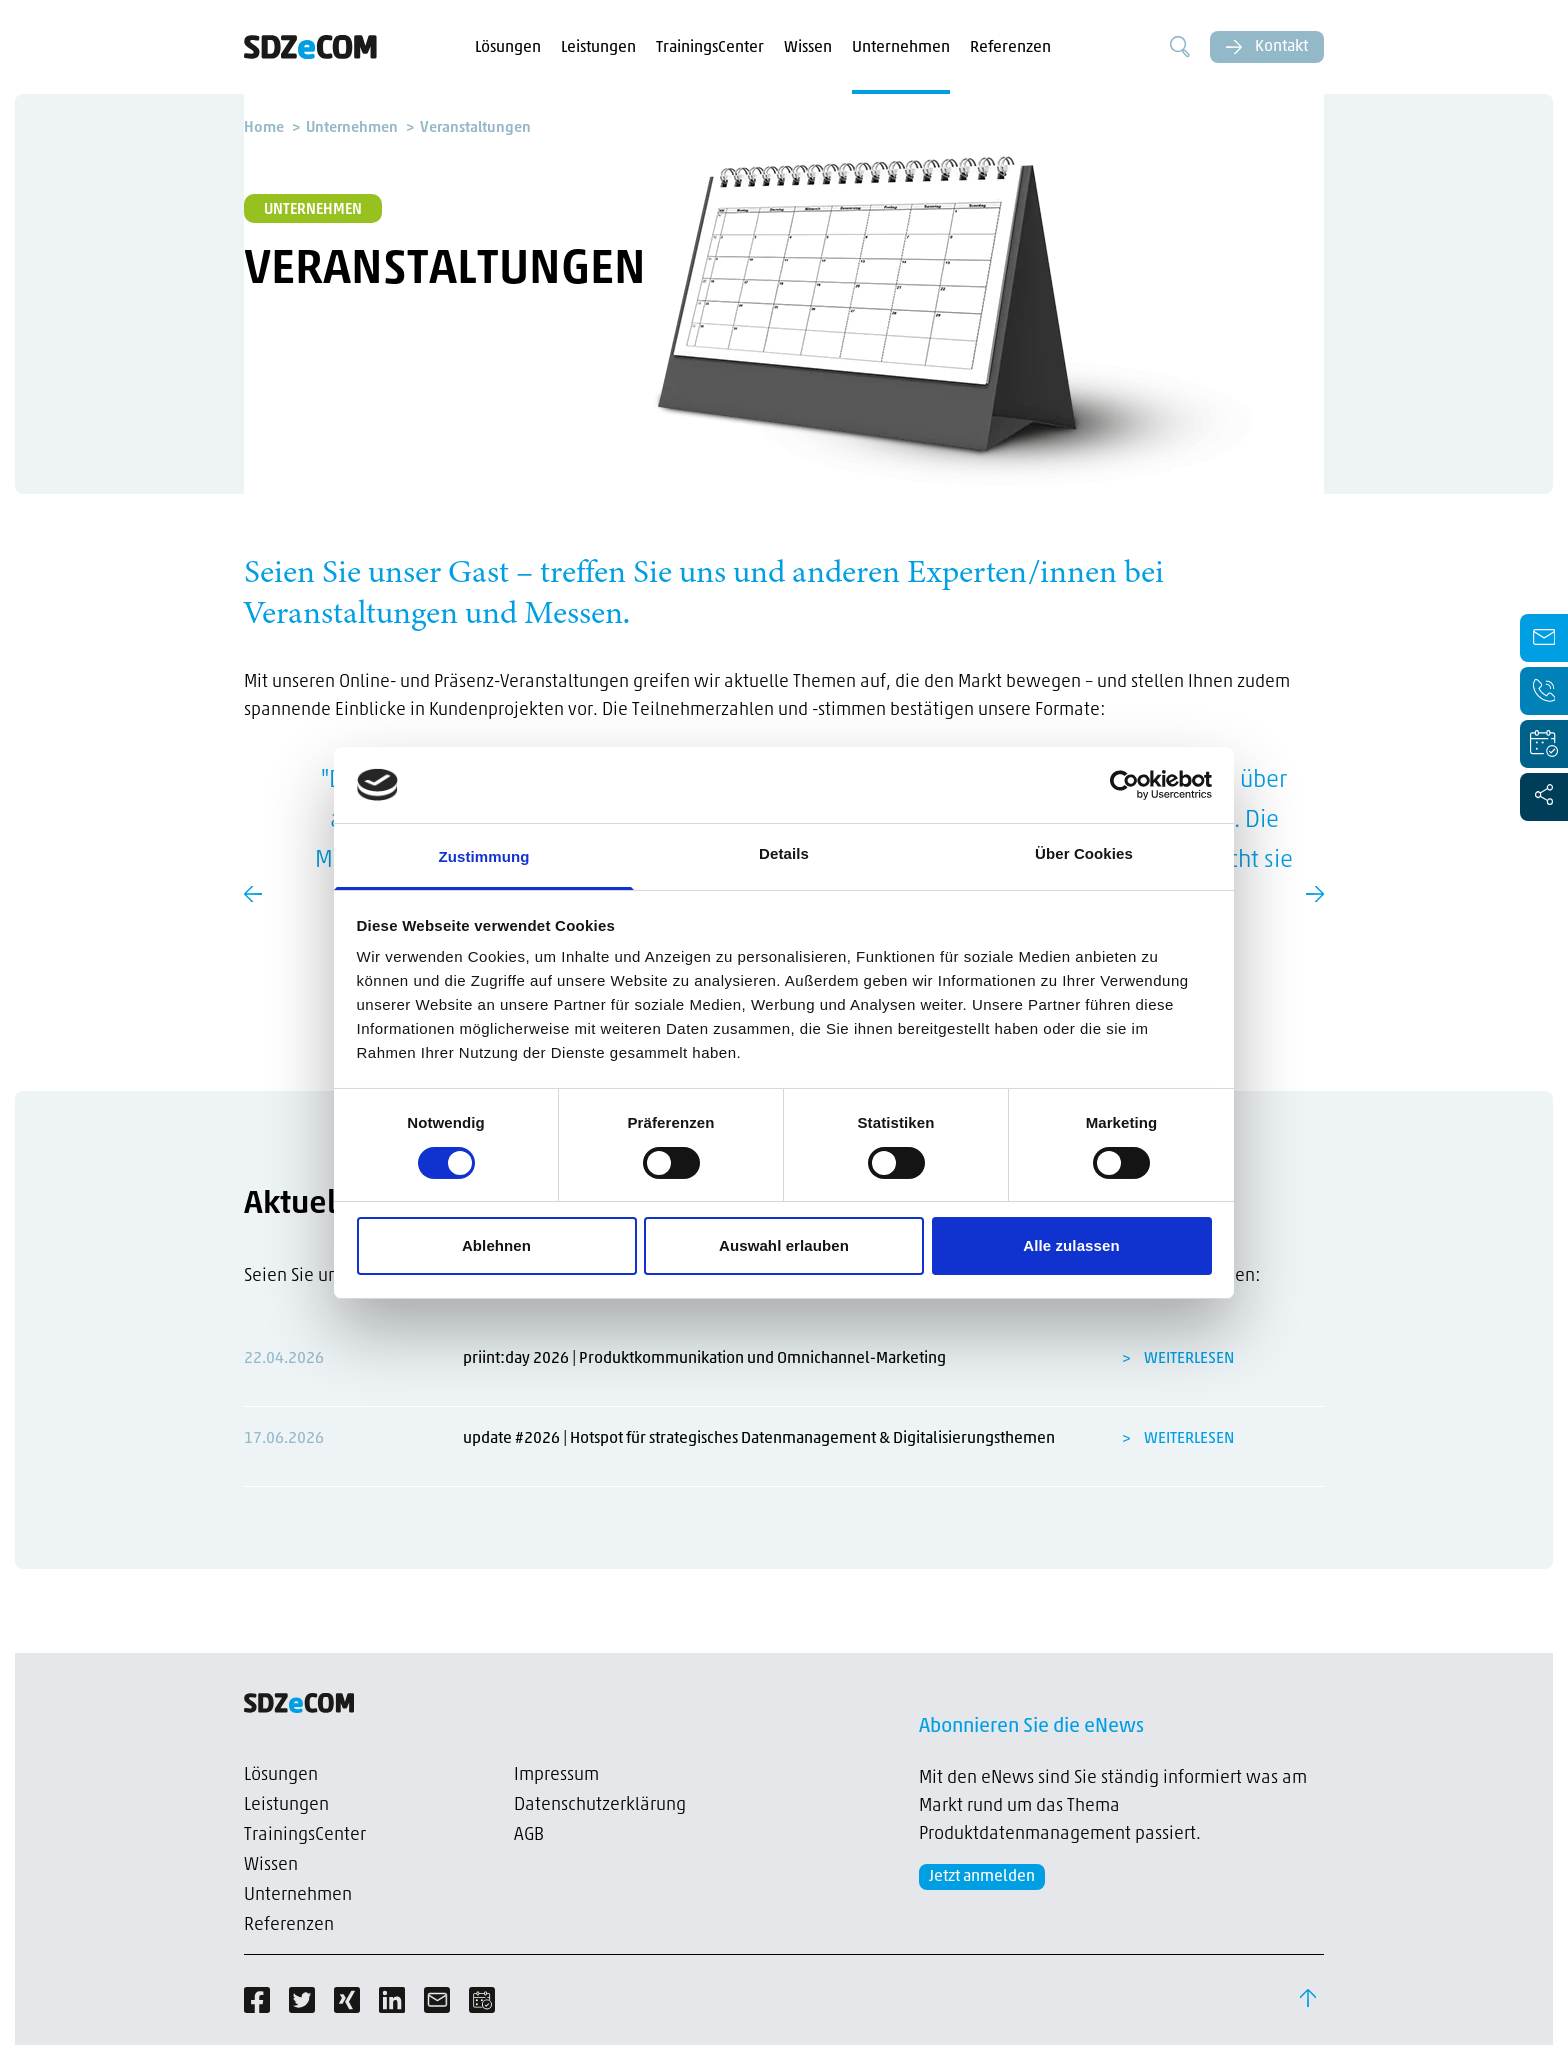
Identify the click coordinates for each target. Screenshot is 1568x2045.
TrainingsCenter (710, 48)
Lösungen (508, 48)
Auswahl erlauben (784, 1245)
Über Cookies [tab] (1084, 853)
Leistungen (598, 48)
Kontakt (1267, 47)
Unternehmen (901, 48)
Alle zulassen (1071, 1245)
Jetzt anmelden (982, 1877)
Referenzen (1010, 48)
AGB (529, 1835)
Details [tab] (784, 853)
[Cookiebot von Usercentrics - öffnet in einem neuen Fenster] (1124, 785)
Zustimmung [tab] (484, 856)
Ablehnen (496, 1245)
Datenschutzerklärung (600, 1805)
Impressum (556, 1775)
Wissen (808, 48)
